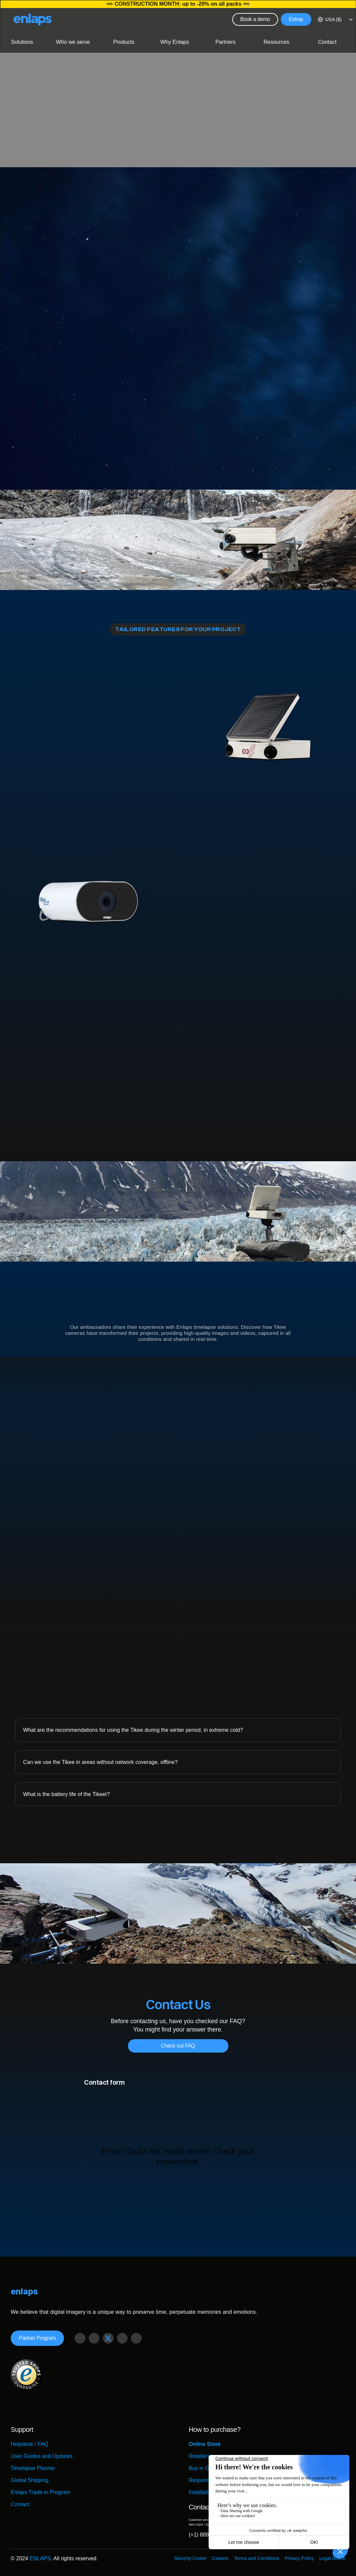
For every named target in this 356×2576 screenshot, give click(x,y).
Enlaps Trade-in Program (40, 2492)
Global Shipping (30, 2480)
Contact (20, 2504)
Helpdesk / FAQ (29, 2444)
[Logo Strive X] (32, 19)
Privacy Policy (299, 2558)
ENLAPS (40, 2558)
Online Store (205, 2444)
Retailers (199, 2456)
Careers (220, 2558)
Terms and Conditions (256, 2558)
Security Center (190, 2558)
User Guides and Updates (41, 2456)
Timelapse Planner (33, 2468)
